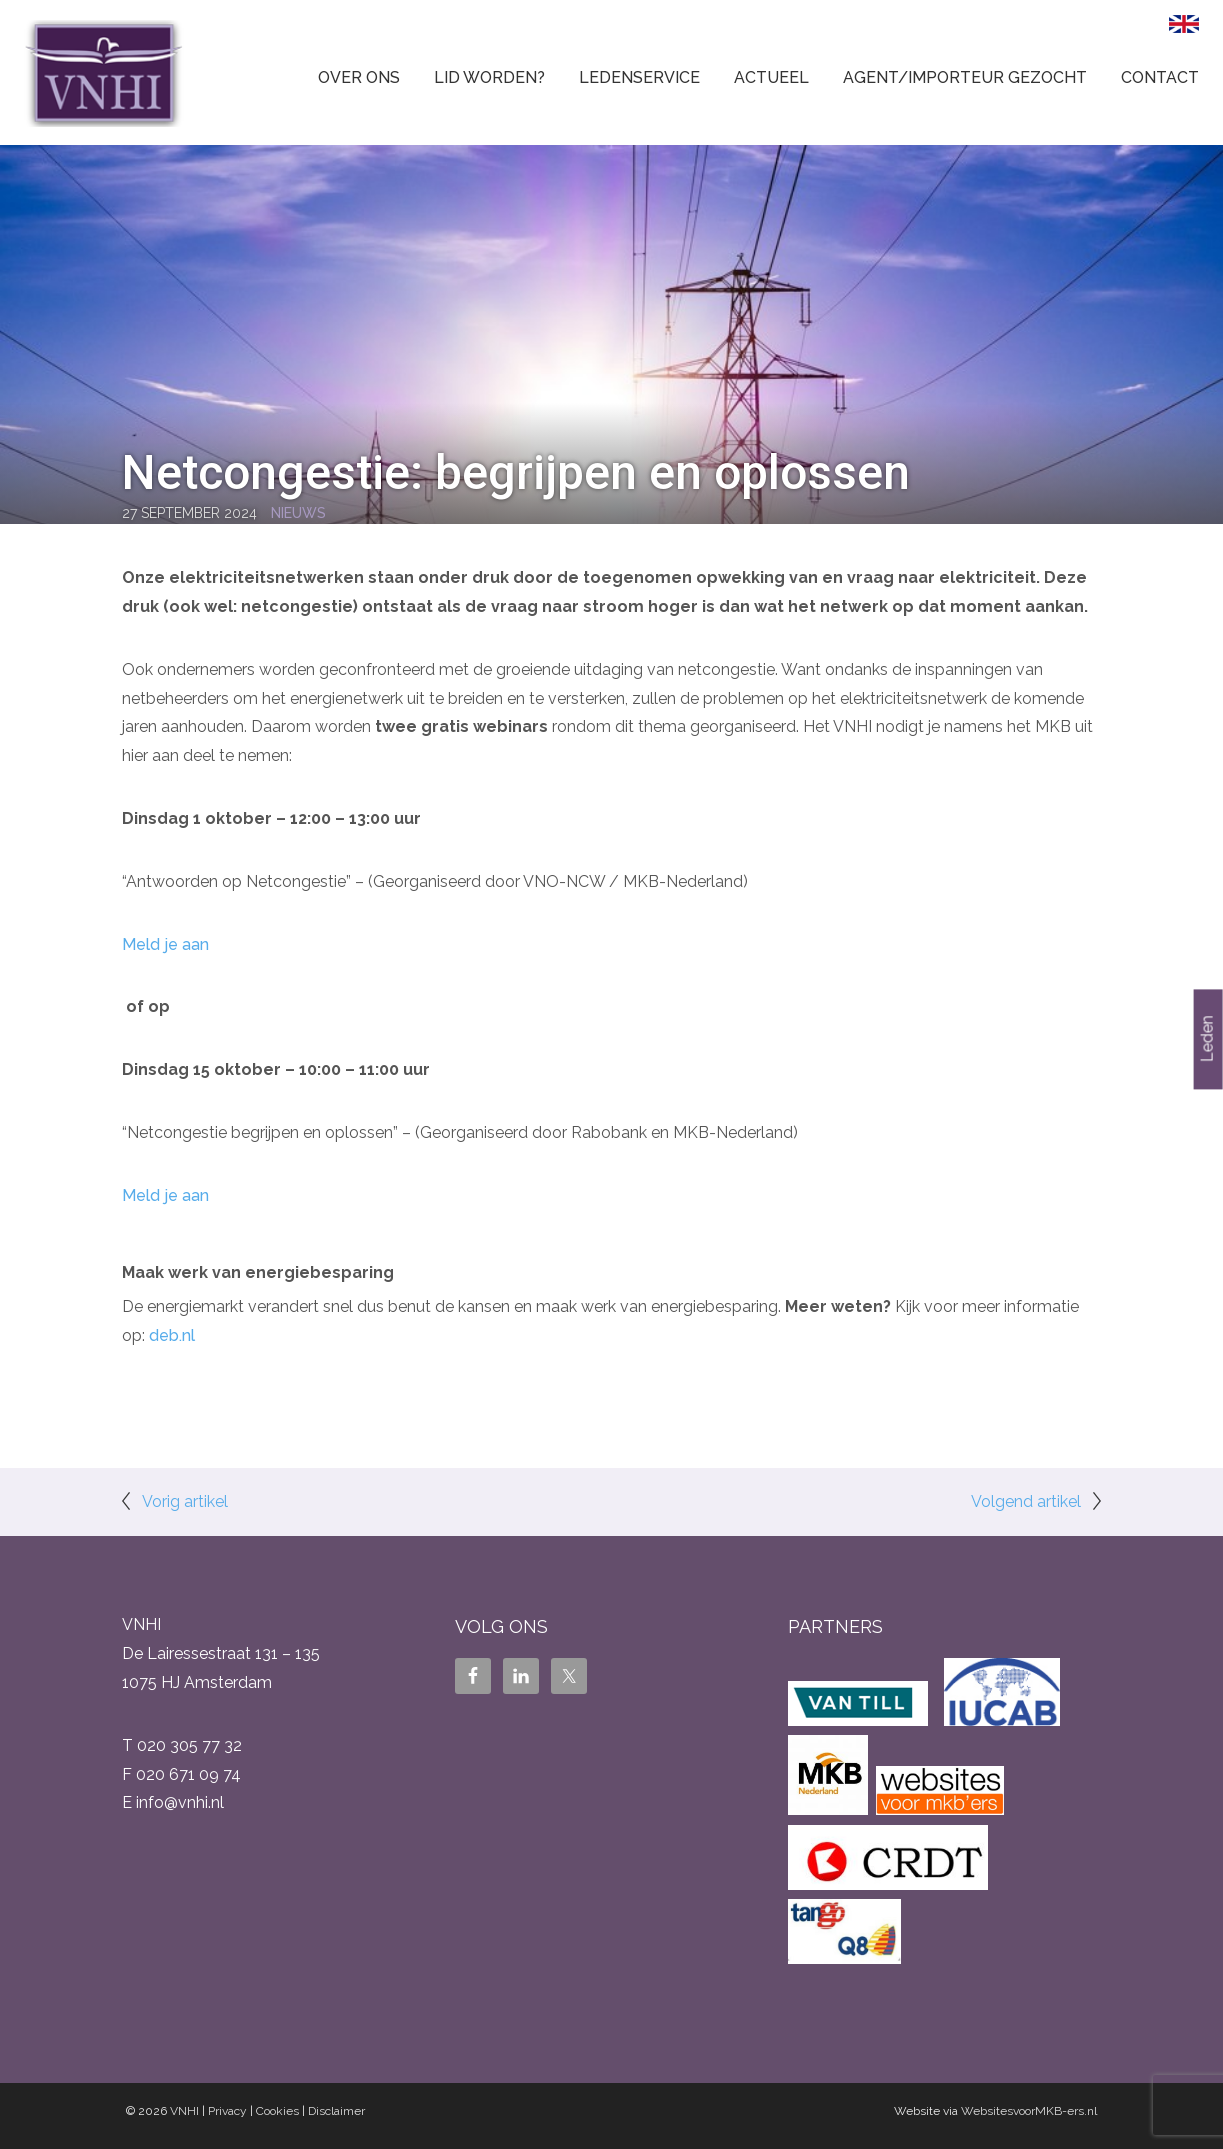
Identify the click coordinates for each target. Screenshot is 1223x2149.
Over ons (359, 77)
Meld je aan (165, 944)
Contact (1160, 77)
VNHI (184, 2111)
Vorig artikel (185, 1501)
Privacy (227, 2111)
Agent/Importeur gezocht (965, 77)
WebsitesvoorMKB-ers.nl (1029, 2111)
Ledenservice (639, 77)
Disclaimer (336, 2111)
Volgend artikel (1026, 1501)
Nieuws (298, 513)
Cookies (277, 2111)
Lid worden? (489, 77)
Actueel (771, 77)
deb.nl (172, 1335)
